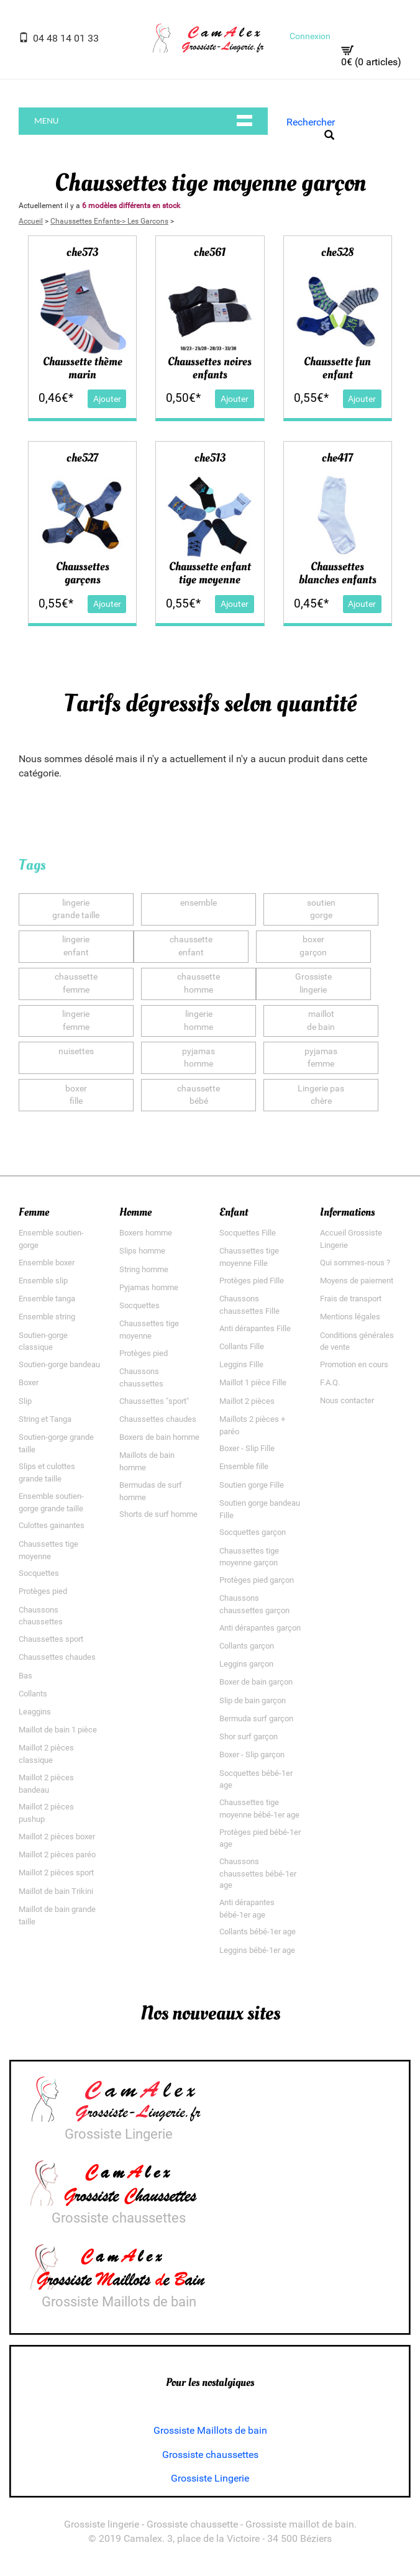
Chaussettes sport (51, 1639)
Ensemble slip (43, 1280)
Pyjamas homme (148, 1287)
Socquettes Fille (247, 1233)
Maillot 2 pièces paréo (57, 1854)
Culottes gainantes (51, 1526)
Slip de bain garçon (252, 1700)
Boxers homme (145, 1233)
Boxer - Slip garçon (252, 1755)
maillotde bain (321, 1020)
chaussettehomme (198, 984)
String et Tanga (45, 1419)
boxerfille (76, 1095)
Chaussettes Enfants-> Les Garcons (109, 221)
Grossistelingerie (313, 984)
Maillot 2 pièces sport (56, 1873)
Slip (25, 1401)
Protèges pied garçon (256, 1580)
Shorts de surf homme (158, 1514)
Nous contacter (347, 1401)
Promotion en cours (354, 1364)
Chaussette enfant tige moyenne (210, 573)
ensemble (198, 909)
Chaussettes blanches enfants (338, 573)
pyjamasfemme (320, 1058)
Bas (25, 1675)
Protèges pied (43, 1591)
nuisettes (76, 1058)
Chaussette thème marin (82, 368)
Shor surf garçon (248, 1736)
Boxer (29, 1383)
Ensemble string (47, 1317)
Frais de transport (350, 1298)
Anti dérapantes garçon (260, 1627)
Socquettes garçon (252, 1532)
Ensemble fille (243, 1467)
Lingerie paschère (321, 1095)
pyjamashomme (198, 1058)
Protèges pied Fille (251, 1280)
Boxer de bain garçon (256, 1682)
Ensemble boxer (47, 1262)
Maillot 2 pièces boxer (57, 1836)
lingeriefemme (75, 1020)
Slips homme (142, 1251)
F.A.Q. (330, 1383)
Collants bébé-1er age (257, 1932)
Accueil (31, 221)
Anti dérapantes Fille (255, 1328)
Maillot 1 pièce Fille (252, 1383)
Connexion (310, 36)
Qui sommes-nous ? (355, 1262)
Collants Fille (241, 1346)
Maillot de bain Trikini (56, 1891)
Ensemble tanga (47, 1298)
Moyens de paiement (356, 1280)
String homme (143, 1269)
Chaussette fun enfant (337, 368)
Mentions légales (350, 1317)
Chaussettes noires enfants (210, 368)
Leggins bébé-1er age (257, 1950)
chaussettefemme (76, 984)
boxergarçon (313, 946)
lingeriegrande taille (75, 909)
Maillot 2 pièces (247, 1401)
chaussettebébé (198, 1095)
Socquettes (39, 1573)
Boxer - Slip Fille (247, 1449)
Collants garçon (246, 1645)
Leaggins (35, 1711)
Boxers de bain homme (159, 1437)
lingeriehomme (198, 1020)
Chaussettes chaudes (57, 1657)
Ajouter (107, 398)
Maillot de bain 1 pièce (58, 1730)
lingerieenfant (75, 946)
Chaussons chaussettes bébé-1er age (257, 1873)
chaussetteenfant (191, 946)
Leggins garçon (246, 1664)
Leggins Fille (241, 1364)
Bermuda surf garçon (256, 1718)
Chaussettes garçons (82, 573)
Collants (33, 1693)
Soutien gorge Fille (251, 1485)
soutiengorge (321, 909)
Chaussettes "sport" (154, 1401)
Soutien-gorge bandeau (59, 1364)
